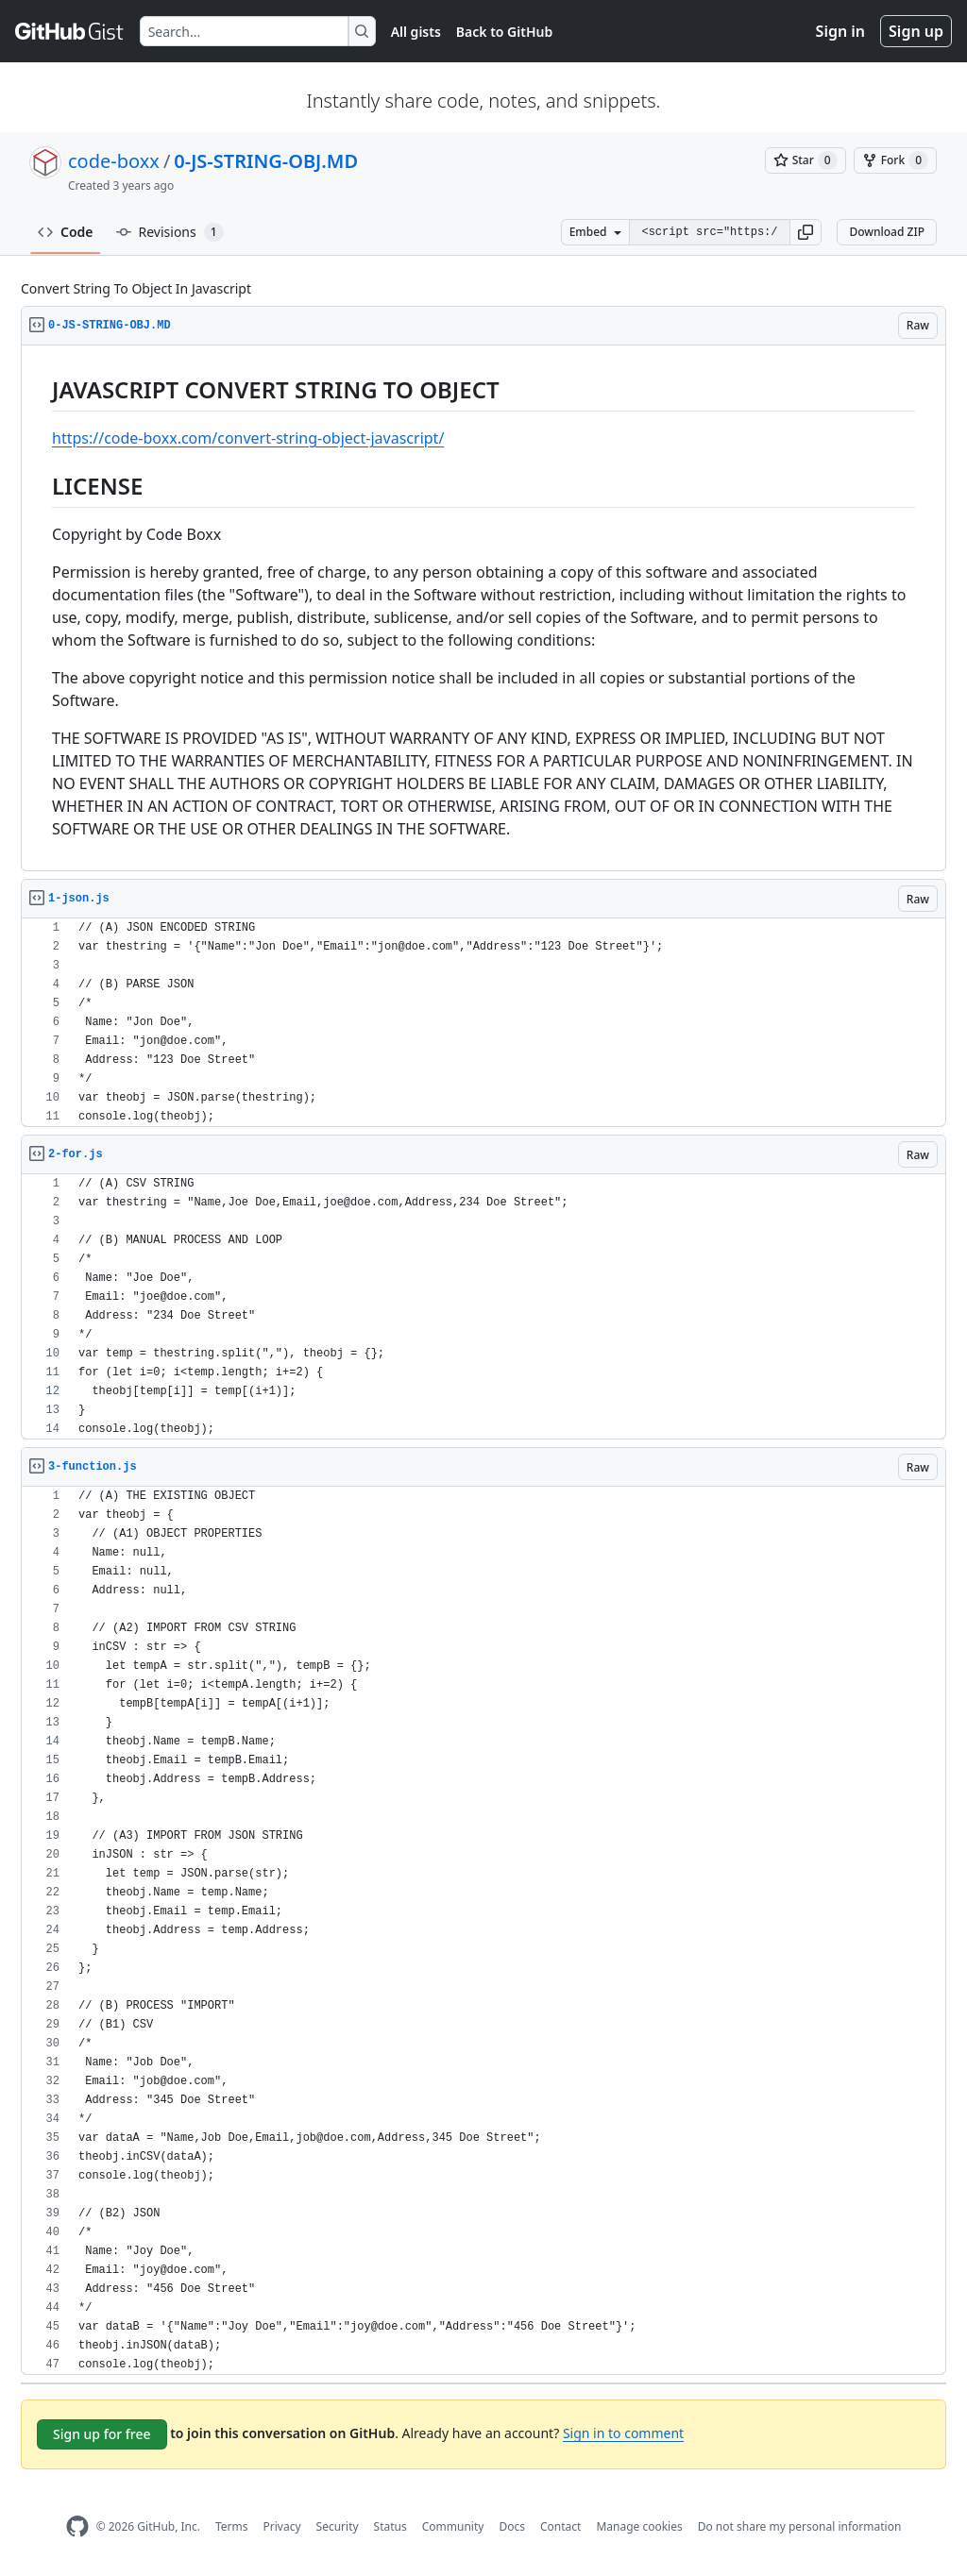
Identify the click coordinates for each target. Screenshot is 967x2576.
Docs (512, 2526)
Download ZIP (887, 232)
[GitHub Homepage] (77, 2526)
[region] (483, 608)
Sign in (840, 31)
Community (453, 2526)
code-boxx (114, 161)
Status (390, 2526)
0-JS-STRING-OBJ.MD (266, 161)
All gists (416, 32)
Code (65, 232)
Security (337, 2526)
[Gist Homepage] (70, 31)
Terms (231, 2526)
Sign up (916, 31)
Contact (560, 2526)
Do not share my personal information (800, 2526)
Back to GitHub (504, 32)
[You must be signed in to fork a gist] (895, 160)
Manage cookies (639, 2526)
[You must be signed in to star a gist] (805, 160)
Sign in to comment (623, 2433)
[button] (805, 232)
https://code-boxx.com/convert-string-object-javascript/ (248, 438)
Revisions (170, 232)
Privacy (282, 2526)
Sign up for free (102, 2434)
